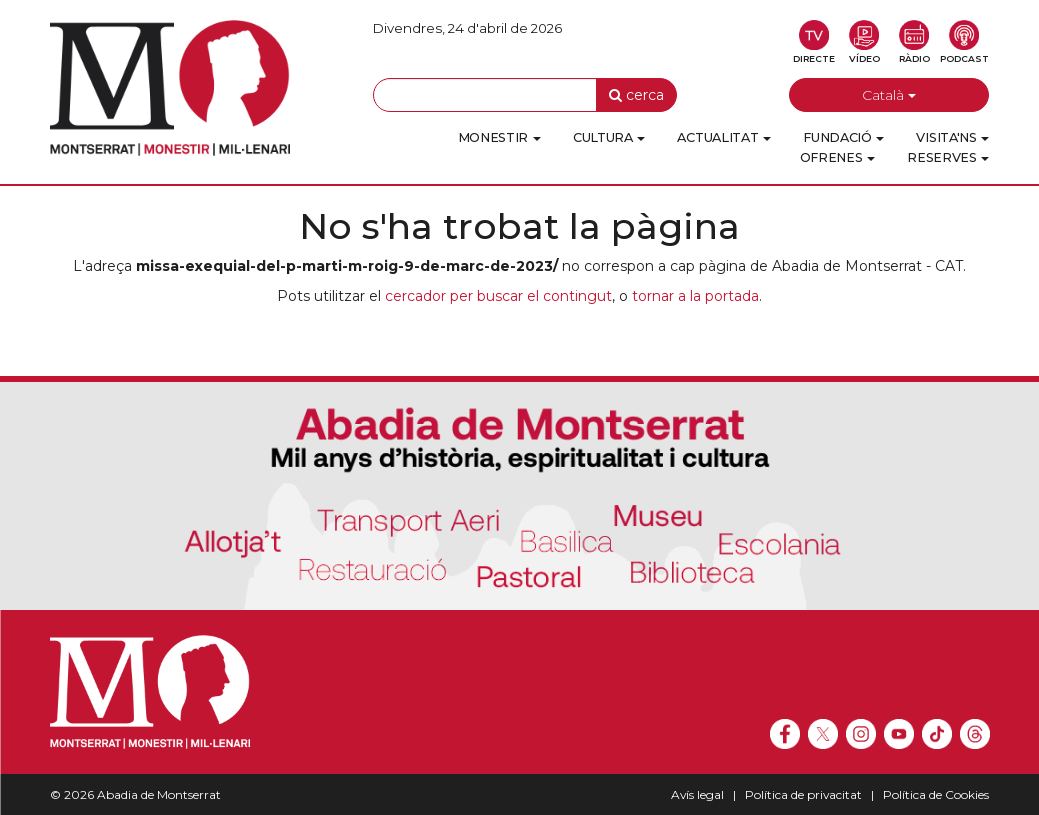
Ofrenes (838, 157)
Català (889, 95)
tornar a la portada (695, 296)
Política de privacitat (803, 794)
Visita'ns (952, 137)
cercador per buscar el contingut (498, 296)
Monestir (499, 137)
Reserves (948, 157)
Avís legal (697, 794)
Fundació (843, 137)
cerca (636, 95)
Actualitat (724, 137)
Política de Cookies (936, 794)
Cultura (609, 137)
